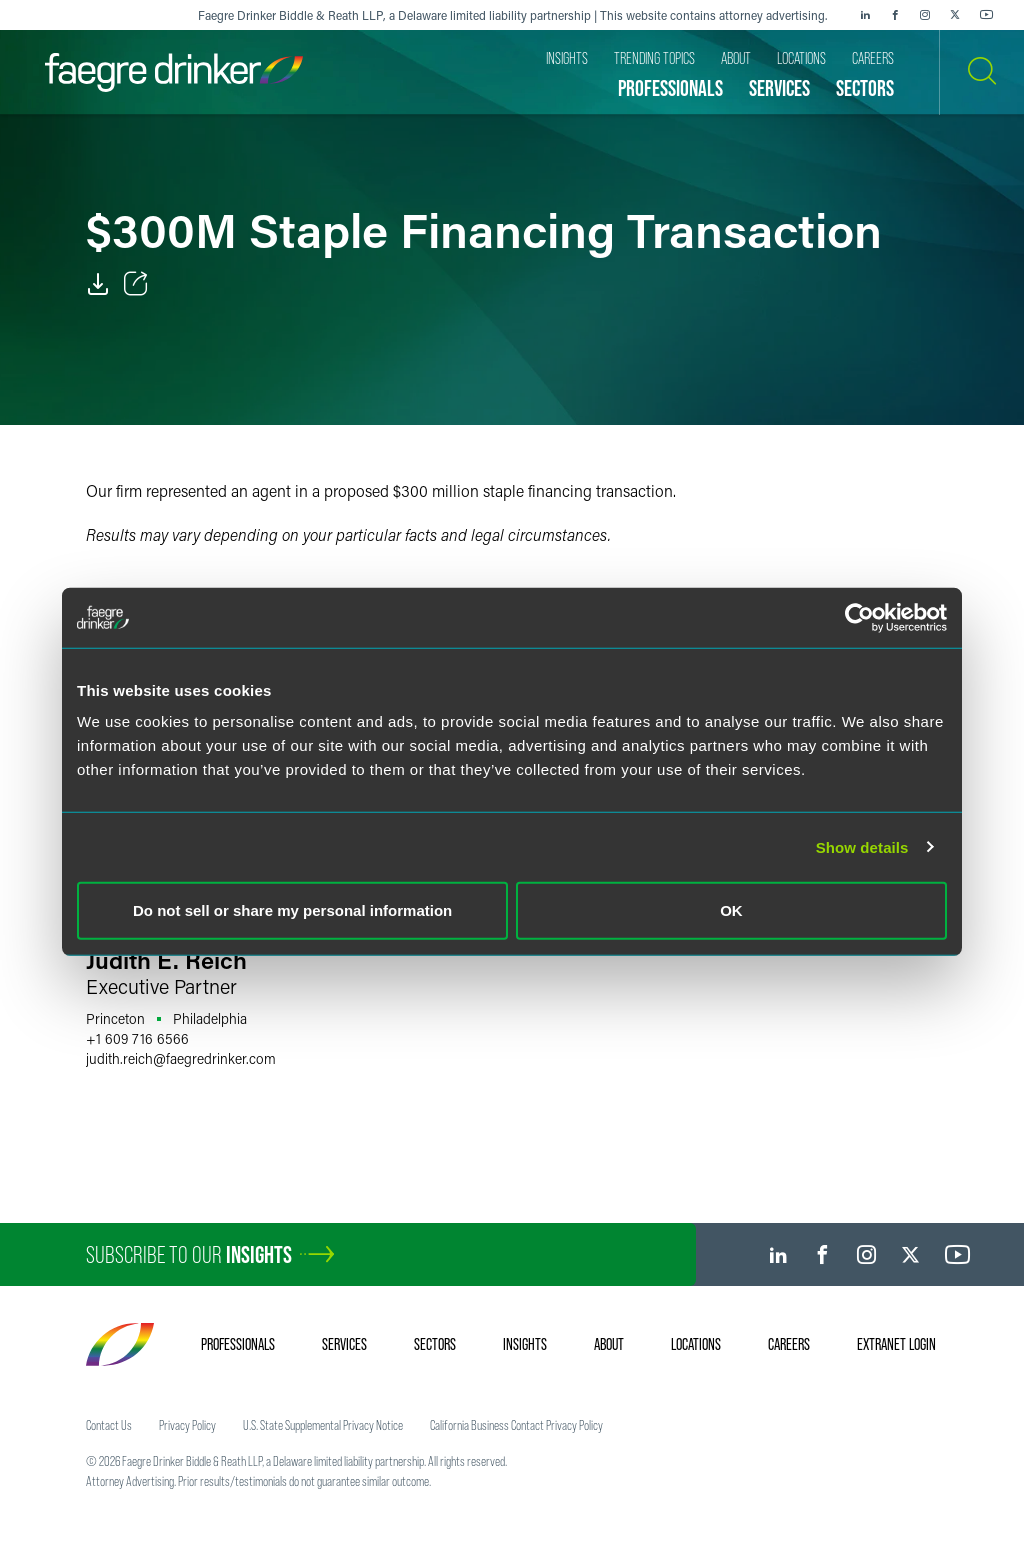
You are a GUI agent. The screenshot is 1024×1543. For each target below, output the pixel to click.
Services (344, 1344)
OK (731, 910)
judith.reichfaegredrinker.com (181, 1058)
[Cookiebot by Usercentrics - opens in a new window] (859, 617)
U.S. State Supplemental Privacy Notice (323, 1425)
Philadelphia (210, 1018)
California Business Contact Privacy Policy (516, 1425)
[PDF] (98, 284)
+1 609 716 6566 (137, 1038)
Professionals (238, 1344)
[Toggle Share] (136, 284)
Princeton (115, 1018)
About (609, 1344)
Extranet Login (896, 1344)
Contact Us (109, 1425)
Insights (525, 1344)
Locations (696, 1344)
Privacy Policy (187, 1425)
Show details (862, 846)
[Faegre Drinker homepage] (174, 72)
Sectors (435, 1344)
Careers (789, 1344)
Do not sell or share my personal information (292, 910)
